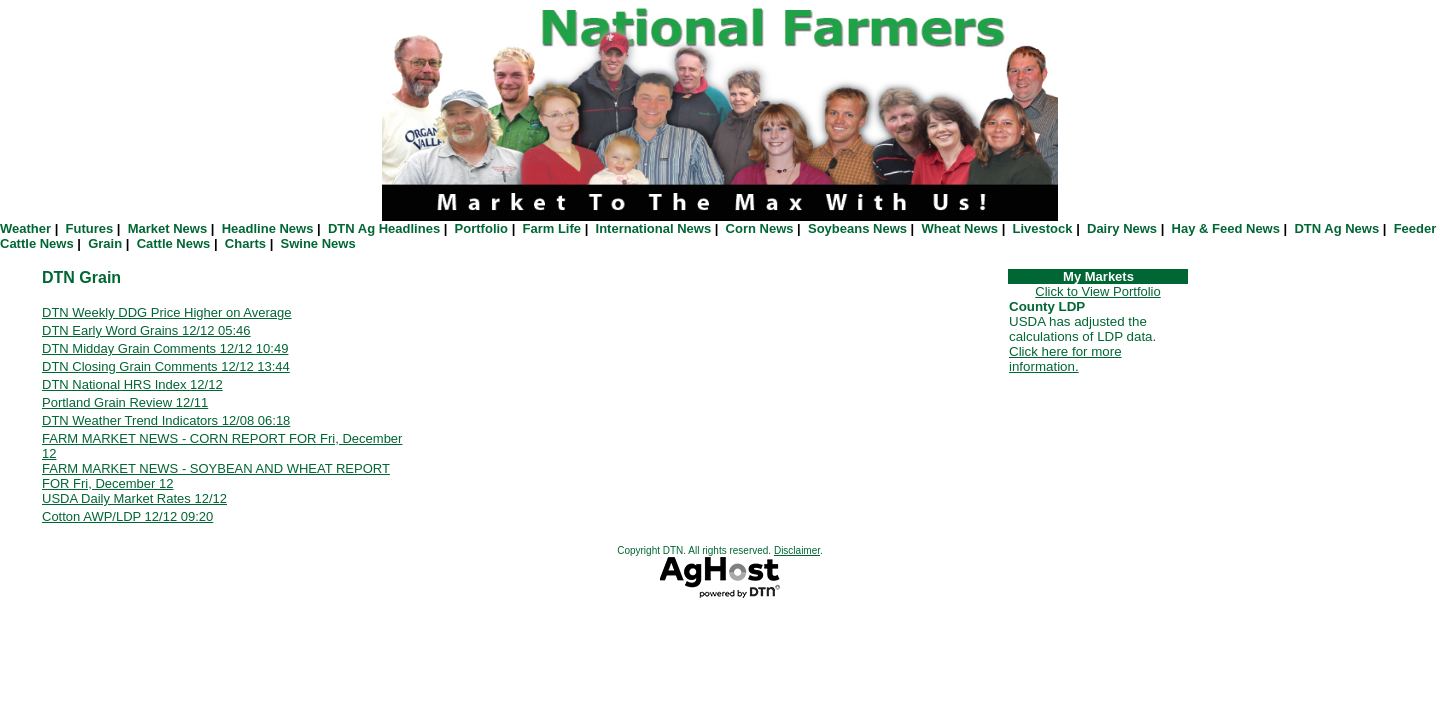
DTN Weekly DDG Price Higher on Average (167, 312)
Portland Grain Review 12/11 (125, 402)
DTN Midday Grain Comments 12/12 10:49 (165, 348)
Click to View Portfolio (1097, 291)
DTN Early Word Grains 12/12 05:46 (146, 330)
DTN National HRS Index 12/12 (132, 384)
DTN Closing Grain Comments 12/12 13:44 (166, 366)
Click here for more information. (1065, 359)
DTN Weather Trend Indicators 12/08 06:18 (166, 420)
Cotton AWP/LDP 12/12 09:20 (127, 516)
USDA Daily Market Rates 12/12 (134, 498)
